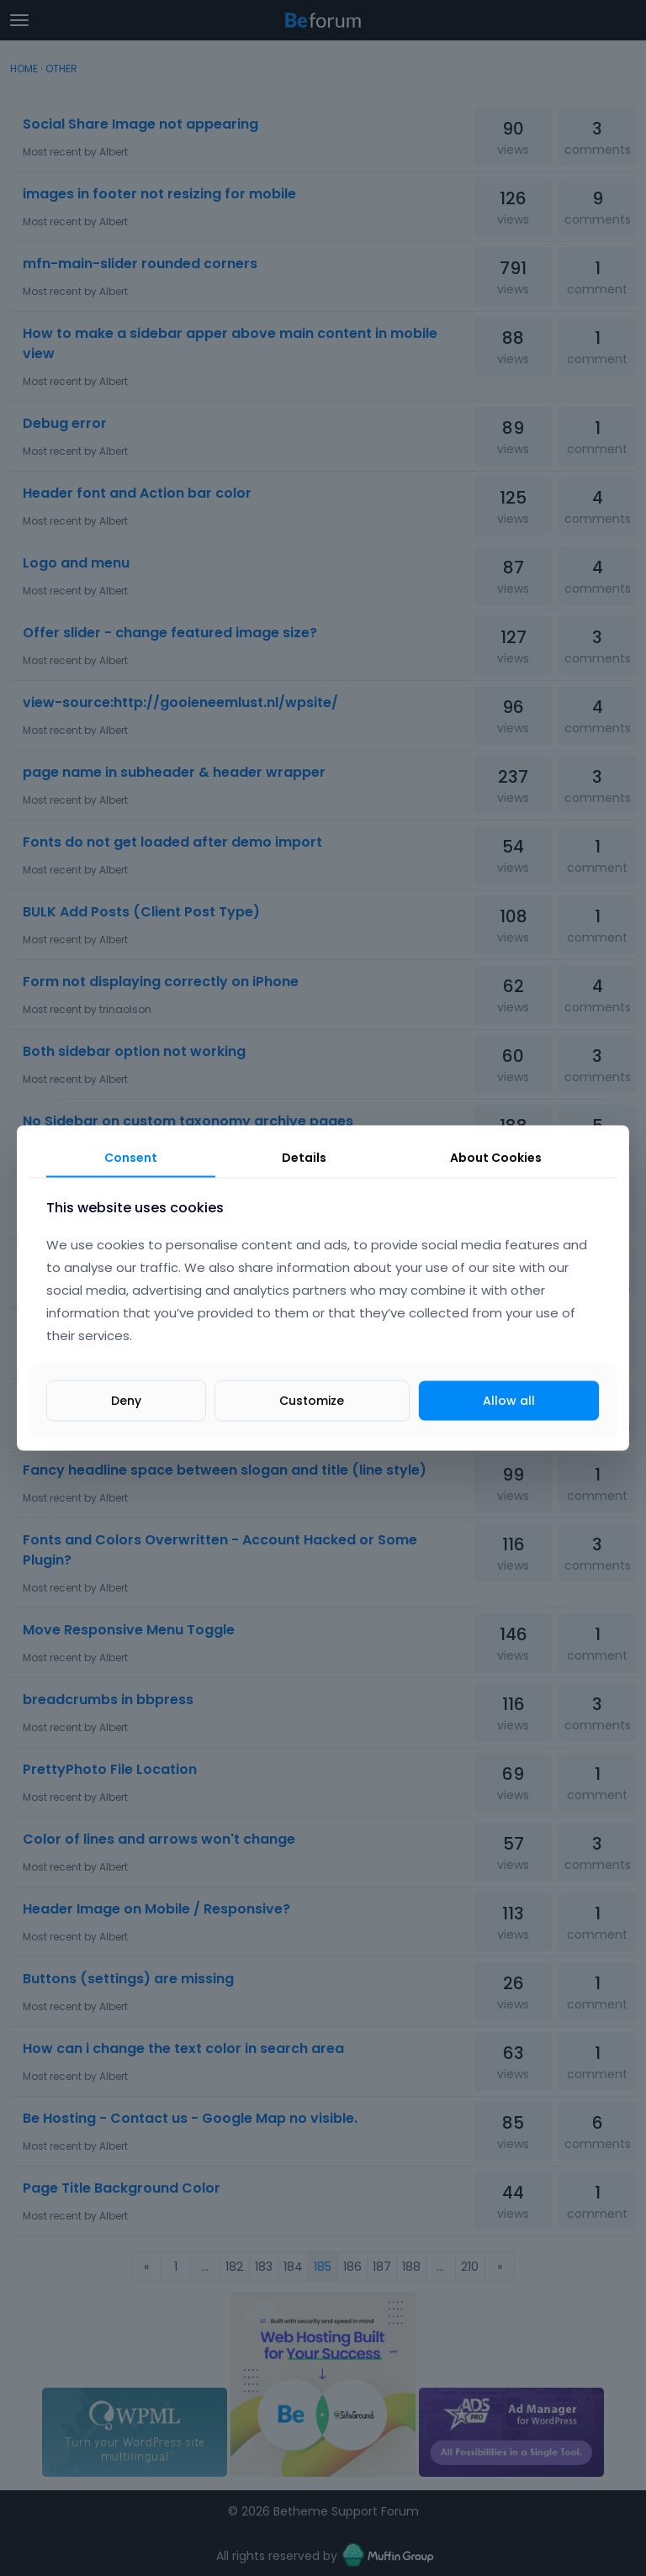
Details (304, 1157)
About (496, 1157)
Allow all (509, 1399)
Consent (130, 1157)
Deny (126, 1399)
